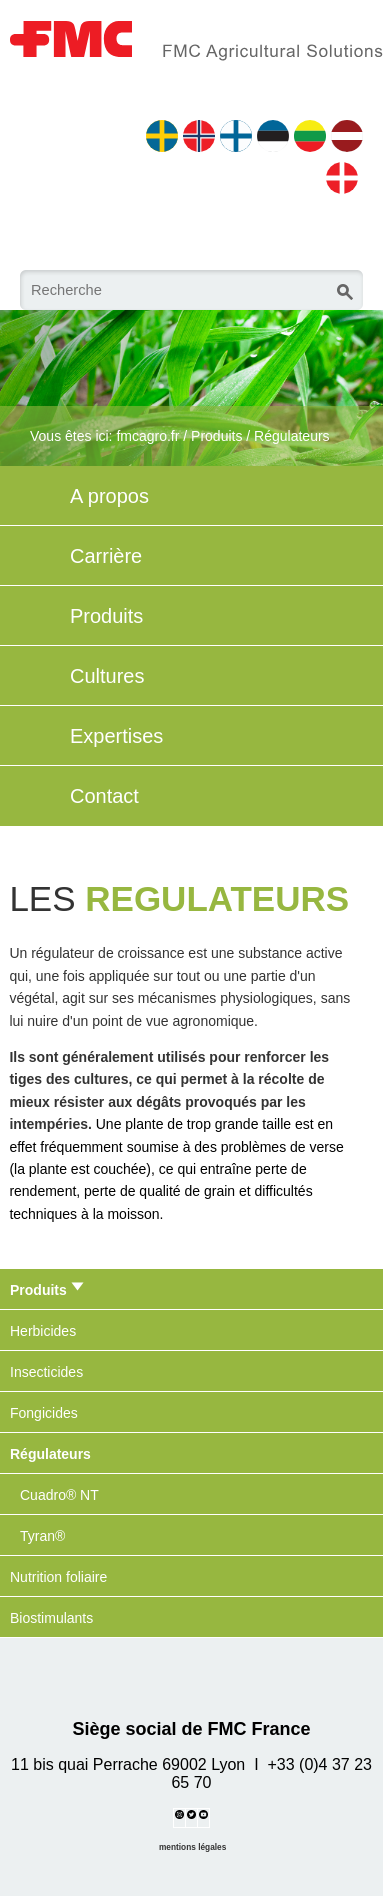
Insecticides (46, 1372)
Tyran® (42, 1536)
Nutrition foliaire (58, 1577)
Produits (216, 436)
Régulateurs (292, 436)
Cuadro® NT (59, 1495)
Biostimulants (51, 1618)
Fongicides (44, 1413)
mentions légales (192, 1847)
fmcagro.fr (147, 436)
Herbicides (43, 1331)
